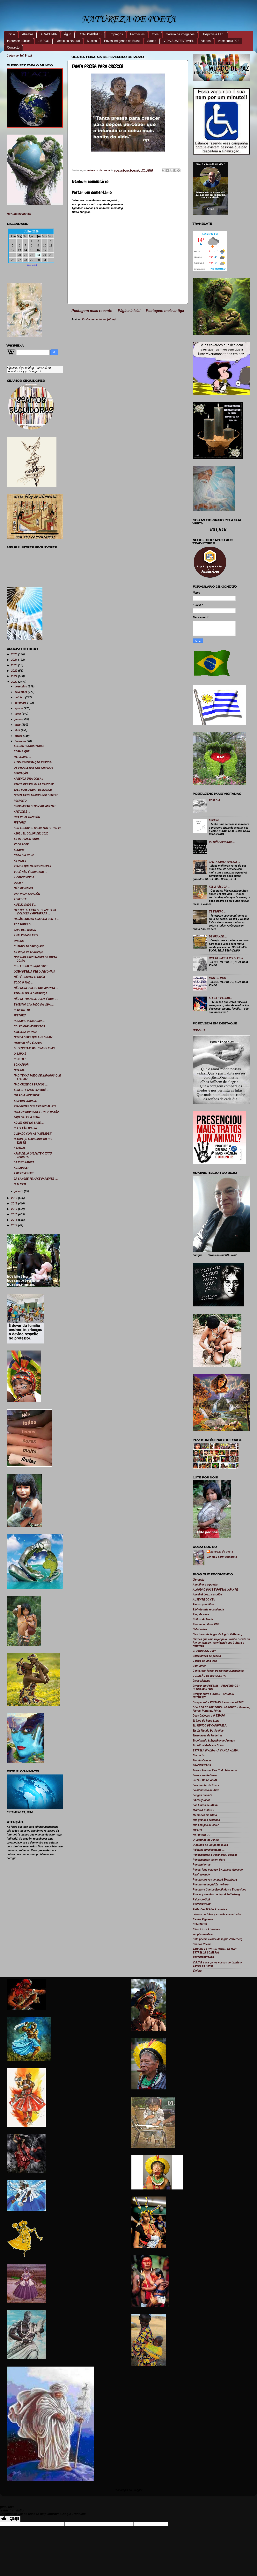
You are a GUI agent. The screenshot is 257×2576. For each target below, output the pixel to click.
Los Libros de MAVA (205, 1805)
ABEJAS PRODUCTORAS (29, 746)
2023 (14, 665)
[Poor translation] (14, 2519)
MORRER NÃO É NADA (28, 1043)
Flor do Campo (202, 1760)
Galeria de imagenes (180, 34)
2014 (14, 1225)
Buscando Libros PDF (206, 1624)
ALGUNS (19, 850)
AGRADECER (21, 1168)
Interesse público (19, 41)
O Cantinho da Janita (206, 1840)
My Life (197, 1830)
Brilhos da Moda (203, 1619)
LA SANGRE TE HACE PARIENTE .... (36, 1178)
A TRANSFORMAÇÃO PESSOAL (33, 762)
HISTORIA (20, 822)
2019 (14, 1198)
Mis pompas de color (206, 1825)
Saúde (151, 41)
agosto (19, 708)
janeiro (19, 1191)
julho (18, 714)
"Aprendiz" (199, 1579)
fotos (155, 34)
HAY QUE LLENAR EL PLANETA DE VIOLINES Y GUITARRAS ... (35, 912)
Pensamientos (201, 1864)
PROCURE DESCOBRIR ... (29, 1021)
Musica (92, 41)
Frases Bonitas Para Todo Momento (215, 1770)
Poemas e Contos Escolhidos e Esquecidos (219, 1889)
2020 (14, 682)
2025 (14, 654)
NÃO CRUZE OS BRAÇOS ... (31, 1084)
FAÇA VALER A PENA (27, 1117)
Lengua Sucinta (202, 1795)
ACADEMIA (48, 34)
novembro (21, 692)
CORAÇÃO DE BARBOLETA (209, 1676)
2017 (14, 1209)
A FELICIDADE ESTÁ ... (28, 935)
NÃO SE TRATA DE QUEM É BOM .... (36, 999)
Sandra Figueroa (203, 1919)
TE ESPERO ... (217, 911)
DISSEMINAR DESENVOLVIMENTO (35, 806)
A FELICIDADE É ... (25, 904)
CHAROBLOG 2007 (204, 1651)
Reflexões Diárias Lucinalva (210, 1909)
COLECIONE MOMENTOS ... (31, 1026)
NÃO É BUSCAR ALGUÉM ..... (31, 977)
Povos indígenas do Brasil (122, 41)
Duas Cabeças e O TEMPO (209, 1715)
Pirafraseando (201, 1874)
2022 (14, 670)
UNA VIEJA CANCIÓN (27, 817)
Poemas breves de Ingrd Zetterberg (215, 1879)
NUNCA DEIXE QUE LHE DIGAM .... (35, 1037)
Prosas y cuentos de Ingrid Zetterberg (216, 1894)
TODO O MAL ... (23, 982)
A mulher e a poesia (205, 1584)
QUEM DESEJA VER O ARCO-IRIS (34, 971)
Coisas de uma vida (205, 1661)
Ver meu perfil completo (222, 1557)
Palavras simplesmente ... (209, 1850)
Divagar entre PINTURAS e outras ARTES (218, 1702)
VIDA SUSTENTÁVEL (179, 41)
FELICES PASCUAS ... (222, 998)
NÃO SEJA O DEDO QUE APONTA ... (36, 988)
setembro (21, 703)
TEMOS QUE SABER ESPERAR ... (34, 866)
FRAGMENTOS (202, 1765)
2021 (14, 676)
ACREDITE (20, 899)
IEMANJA (20, 1148)
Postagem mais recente (91, 310)
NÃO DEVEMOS (23, 888)
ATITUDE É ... (22, 811)
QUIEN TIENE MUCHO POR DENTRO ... (38, 795)
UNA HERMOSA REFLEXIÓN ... (227, 958)
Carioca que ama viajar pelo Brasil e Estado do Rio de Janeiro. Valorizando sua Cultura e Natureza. (221, 1643)
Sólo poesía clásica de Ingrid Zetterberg (217, 1939)
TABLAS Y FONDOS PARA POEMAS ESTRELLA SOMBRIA (215, 1950)
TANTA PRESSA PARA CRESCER (34, 784)
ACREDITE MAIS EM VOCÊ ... (31, 1090)
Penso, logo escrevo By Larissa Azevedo (218, 1869)
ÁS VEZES (20, 861)
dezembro (21, 686)
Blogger (137, 2490)
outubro (20, 697)
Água (67, 34)
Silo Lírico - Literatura (206, 1929)
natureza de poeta (221, 1551)
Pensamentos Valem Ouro (209, 1859)
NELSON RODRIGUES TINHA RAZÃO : (37, 1112)
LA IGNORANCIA (24, 1162)
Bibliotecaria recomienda (208, 1609)
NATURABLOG (201, 1835)
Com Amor (199, 1666)
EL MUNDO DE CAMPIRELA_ (210, 1725)
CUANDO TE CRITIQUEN (29, 946)
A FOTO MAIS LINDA (27, 839)
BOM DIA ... (216, 800)
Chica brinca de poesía (207, 1656)
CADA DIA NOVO (24, 855)
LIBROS (43, 41)
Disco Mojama (201, 1680)
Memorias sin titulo (205, 1815)
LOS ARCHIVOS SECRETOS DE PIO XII (37, 828)
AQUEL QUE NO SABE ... (29, 1122)
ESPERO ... (215, 820)
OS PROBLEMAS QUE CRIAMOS (33, 768)
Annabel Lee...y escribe (207, 1594)
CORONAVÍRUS (89, 34)
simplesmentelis (203, 1934)
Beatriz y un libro (203, 1604)
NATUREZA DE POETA (128, 19)
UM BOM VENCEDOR (27, 1095)
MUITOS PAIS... (218, 978)
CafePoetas (200, 1629)
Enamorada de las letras (207, 1735)
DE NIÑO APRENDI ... (222, 842)
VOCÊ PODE (21, 844)
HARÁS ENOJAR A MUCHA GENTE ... (37, 919)
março (19, 736)
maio (18, 724)
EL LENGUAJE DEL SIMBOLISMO (34, 1048)
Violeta (197, 1970)
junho (18, 719)
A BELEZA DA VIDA (25, 1032)
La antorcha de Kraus (206, 1785)
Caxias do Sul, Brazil (19, 55)
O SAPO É (20, 1053)
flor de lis (199, 1755)
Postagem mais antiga (165, 310)
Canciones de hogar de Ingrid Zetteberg (217, 1634)
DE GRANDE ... (218, 936)
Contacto (13, 47)
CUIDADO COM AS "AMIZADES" (33, 1133)
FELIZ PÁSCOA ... (219, 887)
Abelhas (27, 34)
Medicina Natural (68, 41)
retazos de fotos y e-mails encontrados (217, 1914)
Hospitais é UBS (213, 34)
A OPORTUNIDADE (25, 1101)
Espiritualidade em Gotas (208, 1745)
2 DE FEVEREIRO (24, 1173)
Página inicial (129, 310)
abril (18, 730)
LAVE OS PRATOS (25, 930)
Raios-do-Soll (201, 1899)
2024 (14, 660)
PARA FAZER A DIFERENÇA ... (32, 993)
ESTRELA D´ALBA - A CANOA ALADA (216, 1750)
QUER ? (18, 883)
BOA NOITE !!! (22, 924)
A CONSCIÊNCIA (24, 877)
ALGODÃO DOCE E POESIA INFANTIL (216, 1589)
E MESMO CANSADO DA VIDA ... (34, 1004)
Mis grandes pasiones (206, 1820)
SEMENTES (200, 1924)
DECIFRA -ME (22, 1010)
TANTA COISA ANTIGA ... (224, 862)
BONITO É (20, 1059)
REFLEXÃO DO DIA (25, 1128)
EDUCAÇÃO (21, 773)
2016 (14, 1214)
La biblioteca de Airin (206, 1790)
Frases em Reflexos (205, 1775)
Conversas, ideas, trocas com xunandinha (218, 1670)
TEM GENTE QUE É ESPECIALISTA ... (37, 1106)
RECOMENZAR (202, 1904)
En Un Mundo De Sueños (208, 1730)
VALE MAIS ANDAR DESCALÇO (33, 790)
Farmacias (137, 34)
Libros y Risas (201, 1800)
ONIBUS (19, 941)
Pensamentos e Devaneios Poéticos (215, 1855)
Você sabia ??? (228, 41)
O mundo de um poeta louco (210, 1845)
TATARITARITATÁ (203, 1957)
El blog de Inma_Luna (206, 1720)
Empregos (116, 34)
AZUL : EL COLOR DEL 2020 (31, 833)
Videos (206, 41)
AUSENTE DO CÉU (204, 1599)
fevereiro (21, 741)
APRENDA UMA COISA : (28, 778)
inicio (11, 34)
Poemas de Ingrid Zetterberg (211, 1884)
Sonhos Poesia (202, 1944)
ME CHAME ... (22, 757)
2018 (14, 1203)
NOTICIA (19, 1070)
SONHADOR (21, 1064)
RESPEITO (20, 801)
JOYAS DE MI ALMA (205, 1780)
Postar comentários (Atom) (99, 319)
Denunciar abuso (19, 214)
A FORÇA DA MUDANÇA (28, 952)
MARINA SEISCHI (203, 1810)
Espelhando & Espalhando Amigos (214, 1740)
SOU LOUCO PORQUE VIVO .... (32, 966)
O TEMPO (20, 1184)
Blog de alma (201, 1614)
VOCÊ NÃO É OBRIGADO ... (30, 872)
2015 (14, 1220)
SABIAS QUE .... (23, 751)
